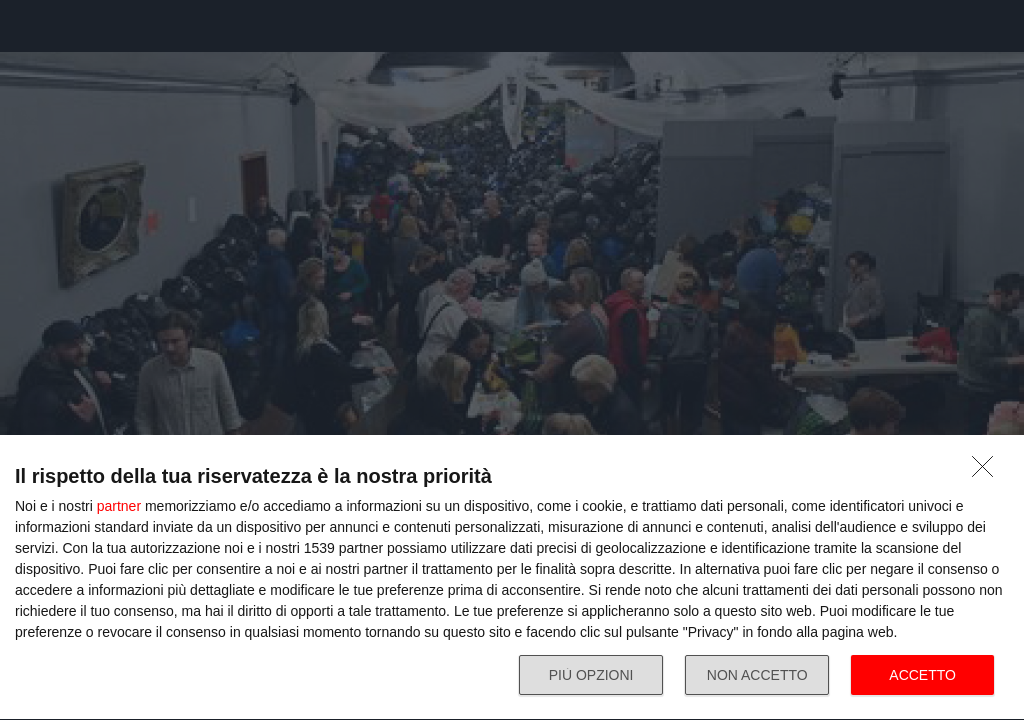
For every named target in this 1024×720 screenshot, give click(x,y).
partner (119, 506)
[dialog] (512, 578)
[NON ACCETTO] (988, 472)
